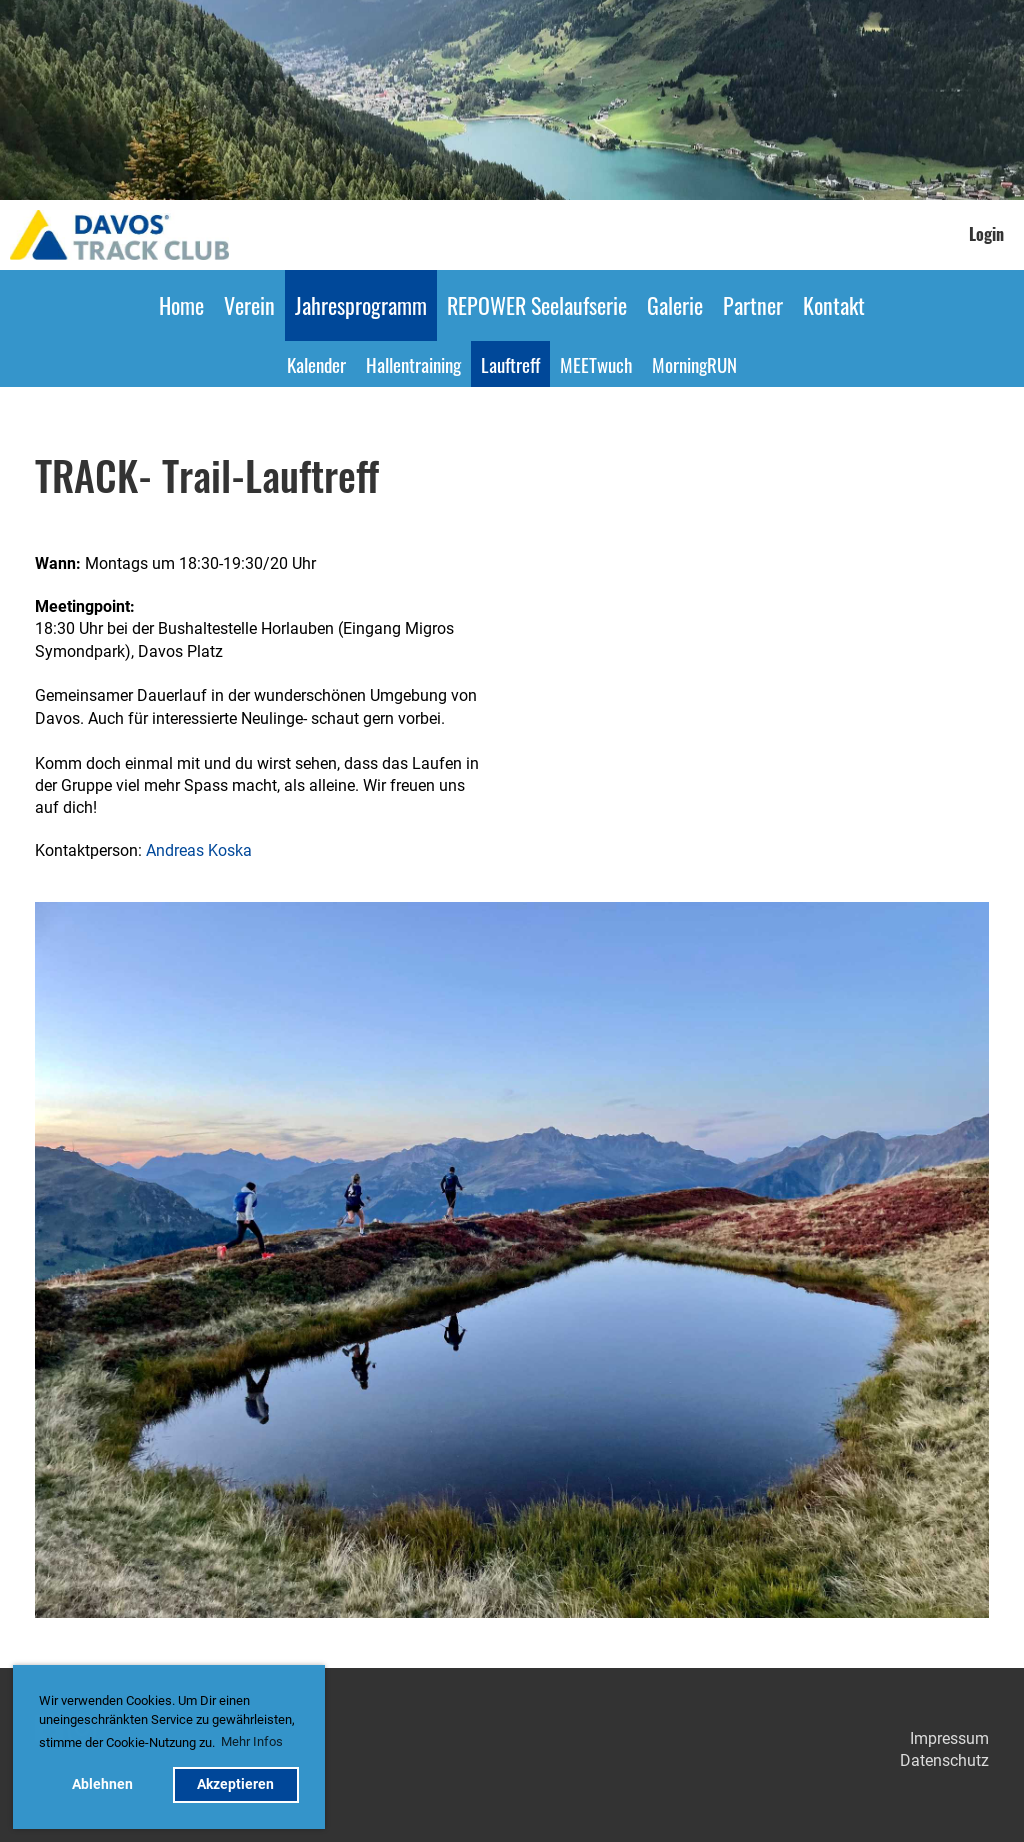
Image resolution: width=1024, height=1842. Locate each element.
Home (181, 305)
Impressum (949, 1738)
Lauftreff (510, 364)
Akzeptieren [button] (235, 1784)
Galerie (675, 305)
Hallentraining (413, 364)
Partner (753, 305)
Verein (249, 305)
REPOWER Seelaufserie (537, 305)
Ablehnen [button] (102, 1784)
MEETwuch (596, 364)
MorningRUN (694, 364)
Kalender (316, 364)
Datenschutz (944, 1760)
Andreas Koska (199, 850)
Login (986, 234)
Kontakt (834, 305)
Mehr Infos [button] (252, 1741)
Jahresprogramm (361, 305)
